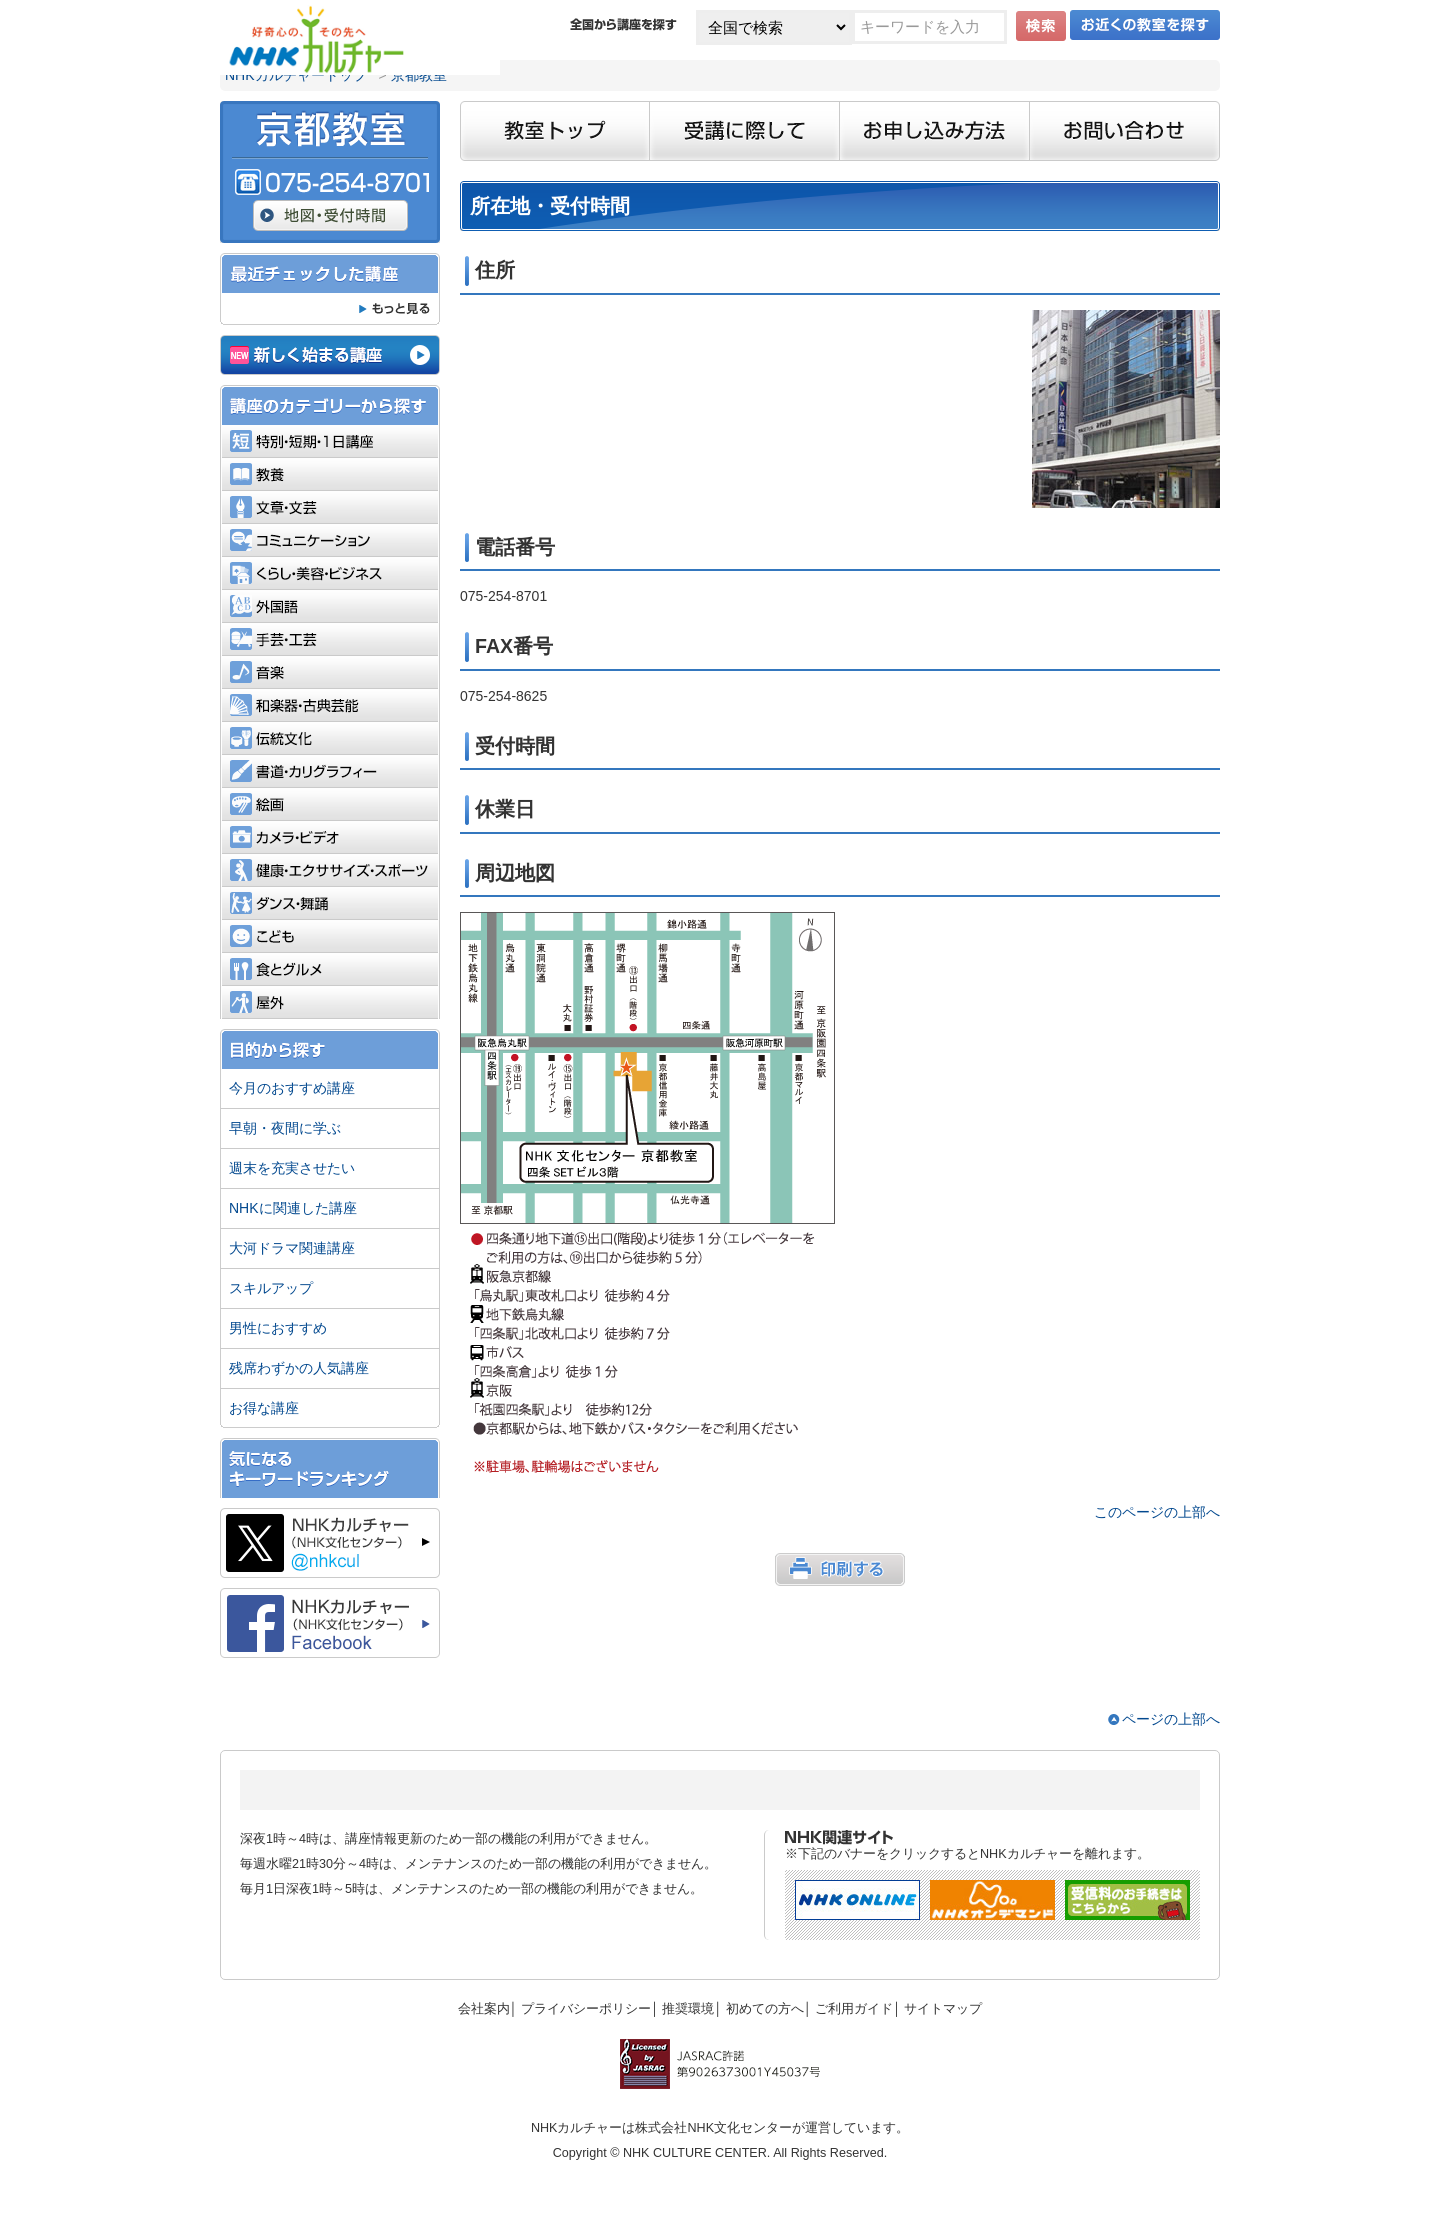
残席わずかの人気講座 (299, 1368)
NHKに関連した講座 (293, 1208)
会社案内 (484, 2009)
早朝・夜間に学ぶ (285, 1128)
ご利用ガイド (854, 2009)
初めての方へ (765, 2009)
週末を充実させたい (292, 1168)
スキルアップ (271, 1288)
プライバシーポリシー (586, 2009)
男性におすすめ (278, 1328)
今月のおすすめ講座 (292, 1088)
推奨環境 (688, 2009)
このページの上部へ (1157, 1512)
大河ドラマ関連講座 (292, 1248)
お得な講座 (264, 1408)
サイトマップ (943, 2009)
